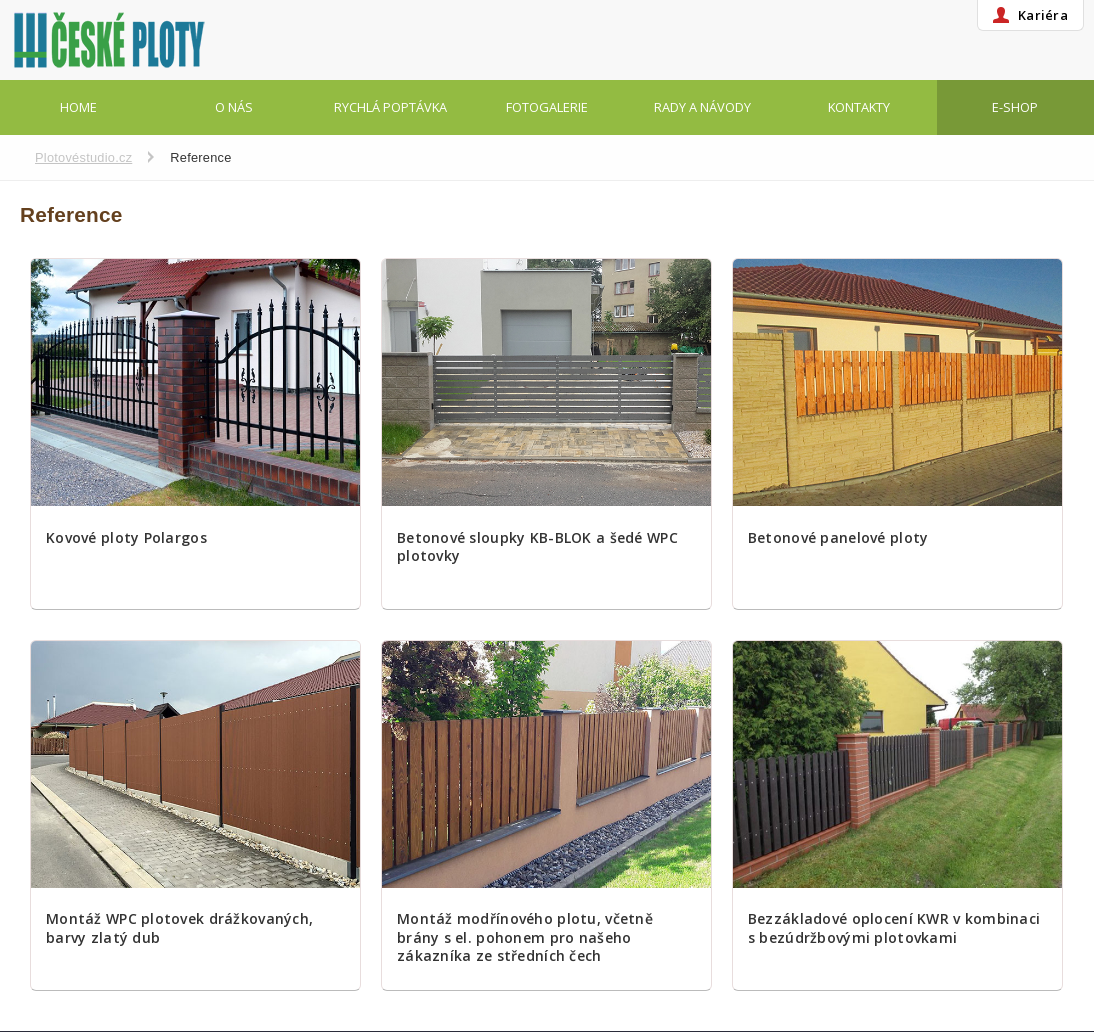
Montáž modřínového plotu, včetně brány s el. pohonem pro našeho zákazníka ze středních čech (525, 937)
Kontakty (859, 107)
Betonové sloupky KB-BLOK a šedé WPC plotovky (537, 547)
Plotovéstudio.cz (83, 157)
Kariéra (1043, 15)
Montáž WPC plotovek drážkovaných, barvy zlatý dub (179, 928)
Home (78, 107)
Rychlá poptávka (390, 107)
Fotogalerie (547, 107)
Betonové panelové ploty (838, 538)
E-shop (1015, 107)
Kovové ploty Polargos (126, 538)
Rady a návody (702, 107)
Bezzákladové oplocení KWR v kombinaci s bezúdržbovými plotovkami (894, 928)
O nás (234, 107)
